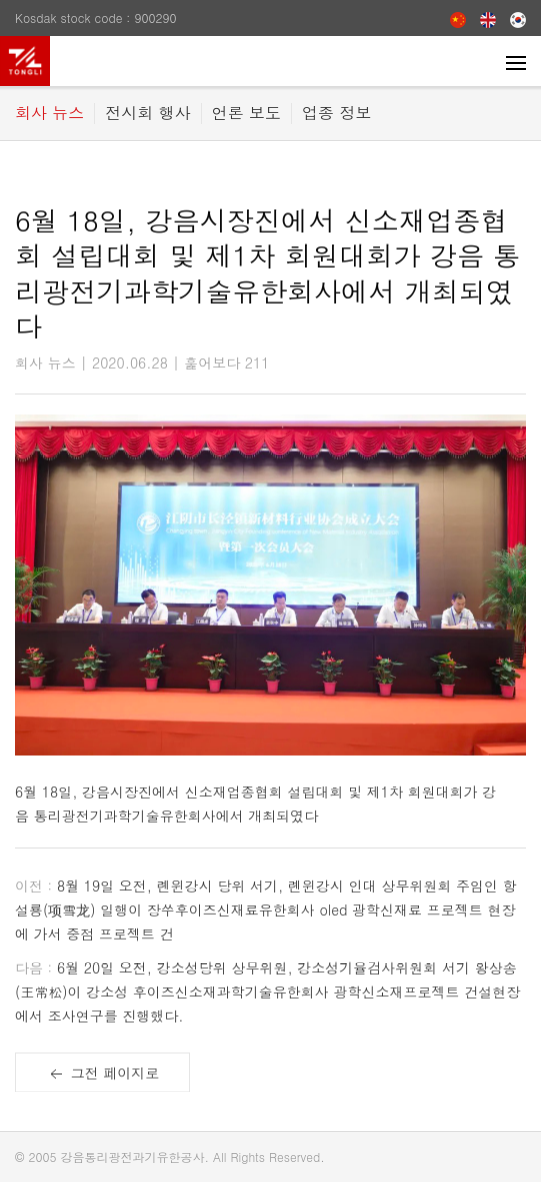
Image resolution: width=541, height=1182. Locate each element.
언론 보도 (246, 112)
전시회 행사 (147, 112)
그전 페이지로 (102, 1080)
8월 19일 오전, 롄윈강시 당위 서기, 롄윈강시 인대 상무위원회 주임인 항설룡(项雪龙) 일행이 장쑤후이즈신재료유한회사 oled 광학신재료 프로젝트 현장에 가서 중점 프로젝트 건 (266, 913)
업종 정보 (336, 112)
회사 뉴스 (49, 112)
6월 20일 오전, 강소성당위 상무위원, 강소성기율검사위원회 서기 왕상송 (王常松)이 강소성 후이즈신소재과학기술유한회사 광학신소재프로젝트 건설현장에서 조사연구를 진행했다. (267, 995)
